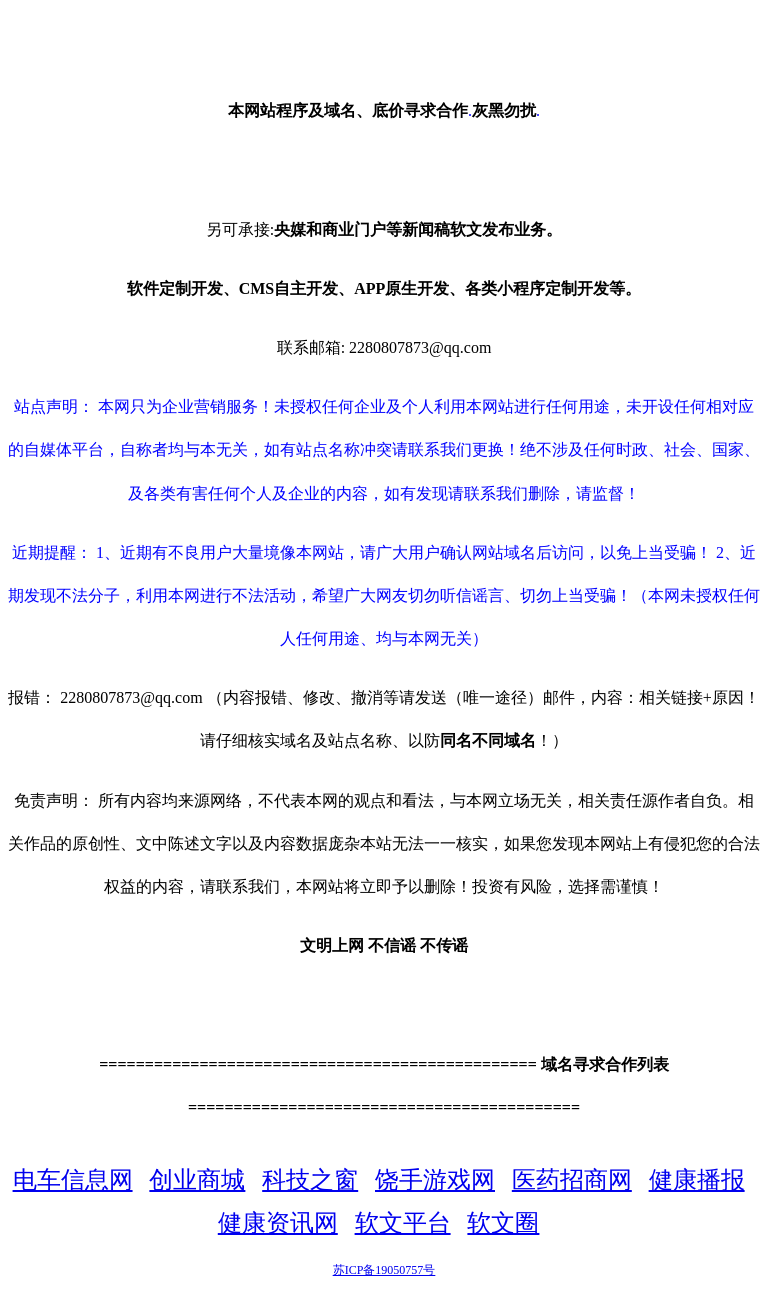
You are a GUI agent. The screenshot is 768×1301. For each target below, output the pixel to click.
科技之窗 (310, 1180)
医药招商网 (572, 1180)
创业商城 (197, 1180)
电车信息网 (73, 1180)
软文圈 (503, 1223)
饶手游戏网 (435, 1180)
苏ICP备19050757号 (384, 1270)
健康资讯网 (278, 1223)
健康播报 (697, 1180)
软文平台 (403, 1223)
